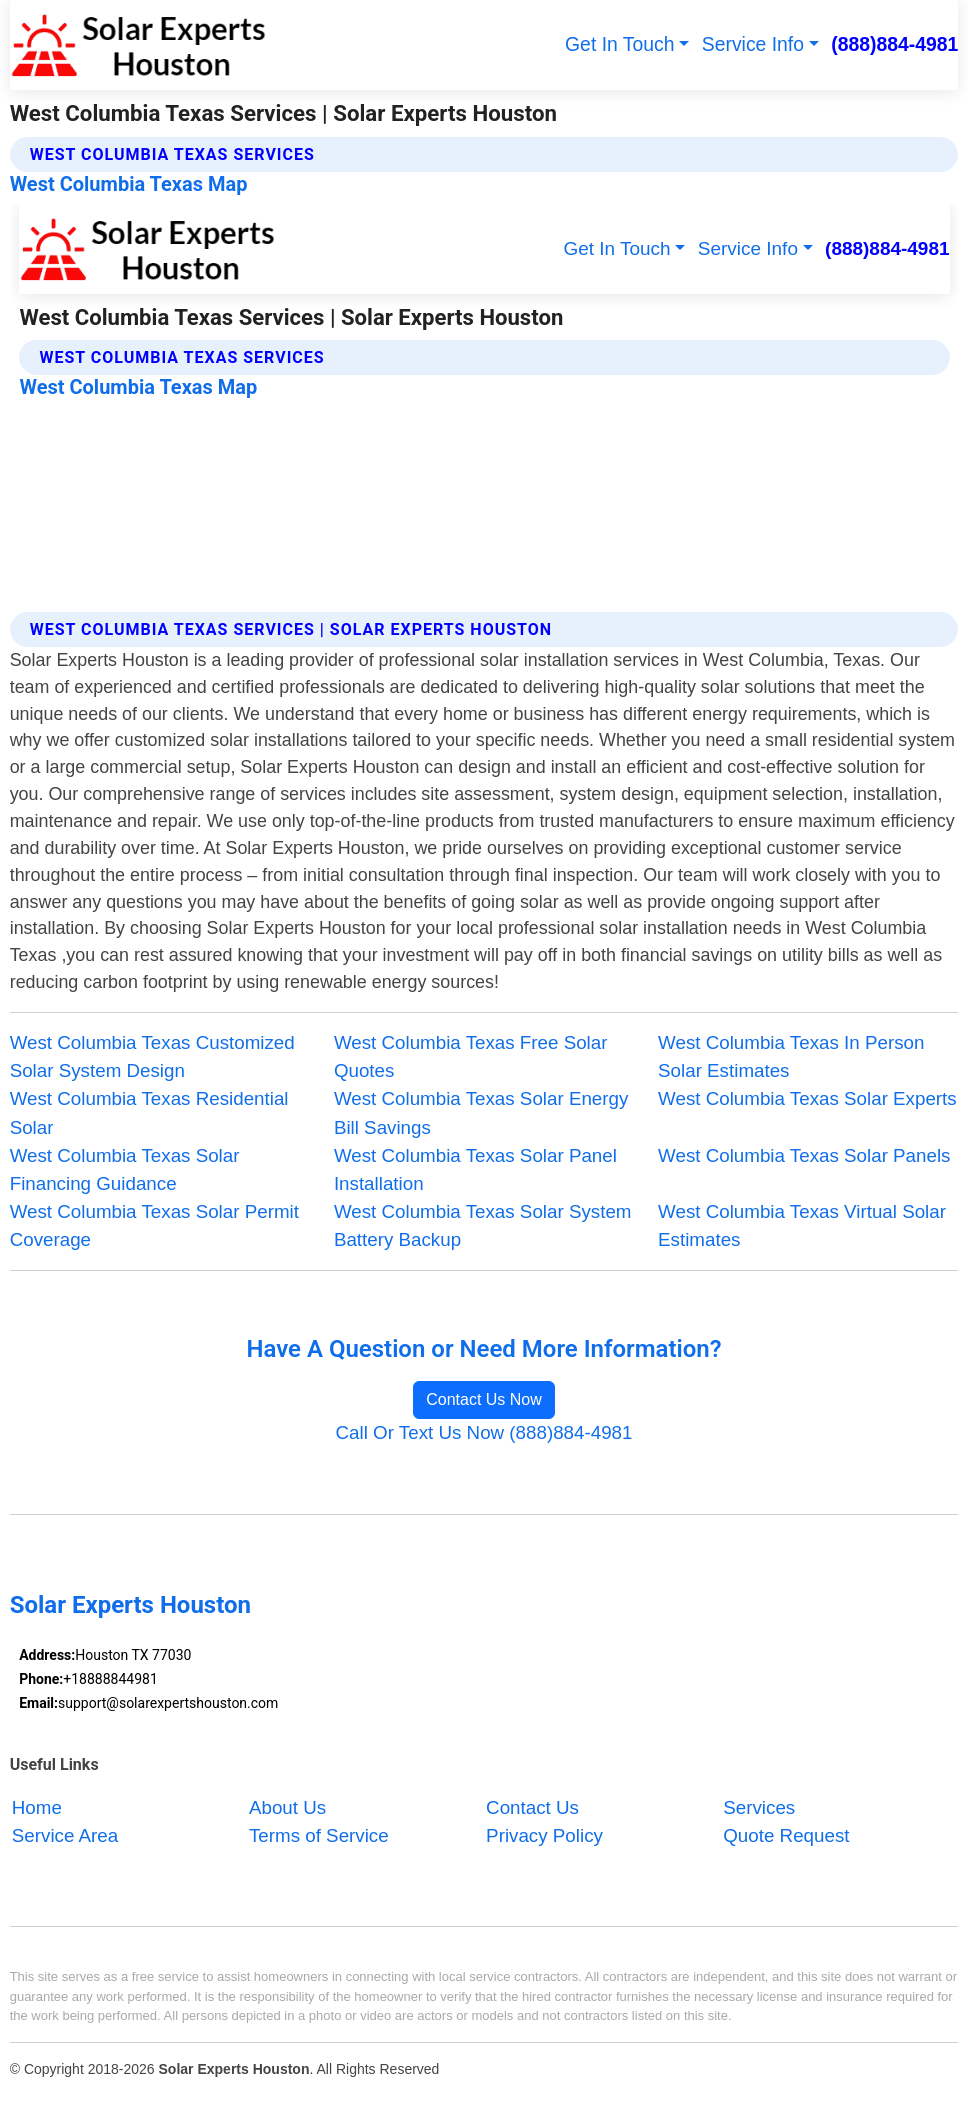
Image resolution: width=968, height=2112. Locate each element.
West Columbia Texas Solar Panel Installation (475, 1169)
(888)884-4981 (894, 44)
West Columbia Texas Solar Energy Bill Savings (481, 1112)
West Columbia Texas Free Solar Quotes (471, 1056)
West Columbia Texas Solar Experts (807, 1098)
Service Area (65, 1835)
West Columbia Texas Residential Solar (149, 1112)
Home (37, 1807)
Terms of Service (319, 1835)
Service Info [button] (753, 44)
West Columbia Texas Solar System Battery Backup (483, 1225)
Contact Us (532, 1807)
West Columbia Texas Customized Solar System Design (152, 1056)
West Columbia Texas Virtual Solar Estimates (802, 1225)
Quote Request (786, 1835)
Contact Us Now (484, 1399)
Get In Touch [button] (619, 44)
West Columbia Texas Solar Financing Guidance (125, 1169)
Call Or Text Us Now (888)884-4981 (484, 1432)
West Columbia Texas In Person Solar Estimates (791, 1056)
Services (759, 1807)
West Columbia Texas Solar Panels (804, 1155)
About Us (287, 1807)
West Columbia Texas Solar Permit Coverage (154, 1225)
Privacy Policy (544, 1835)
